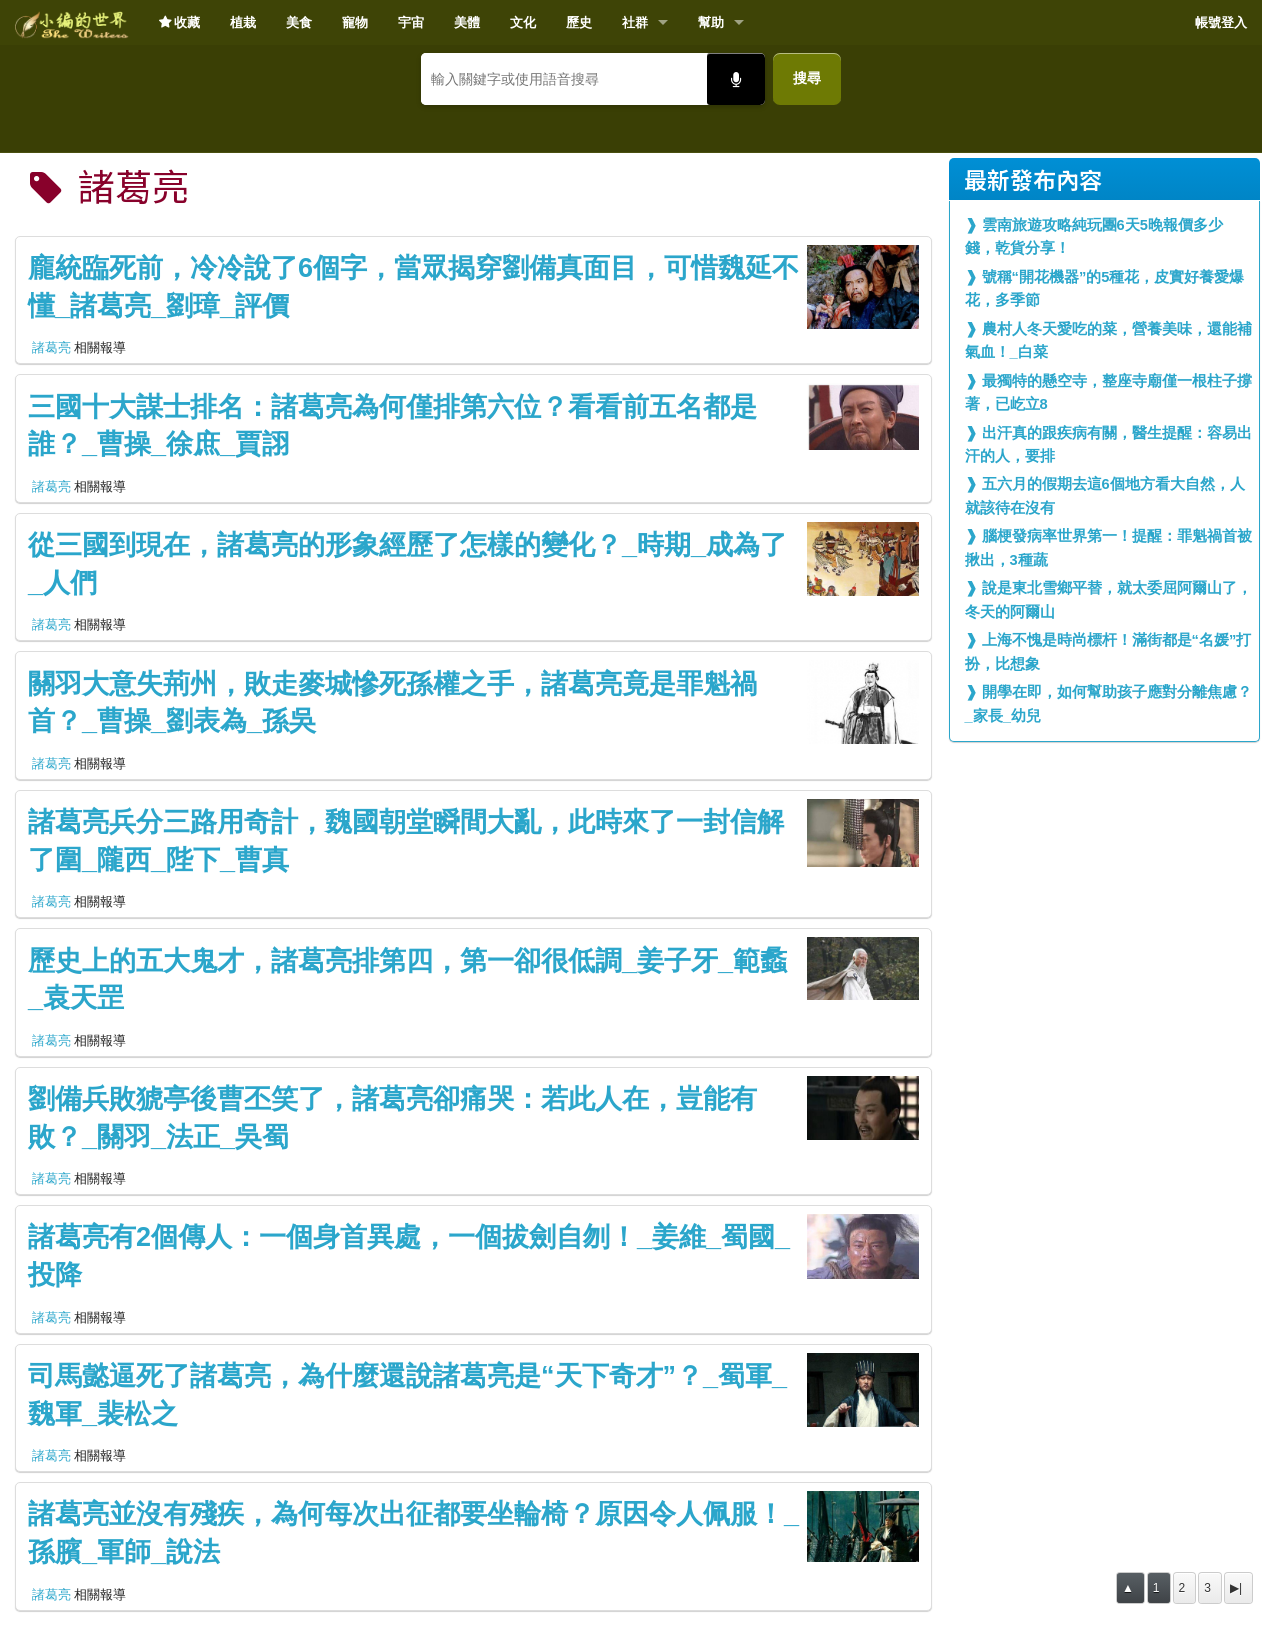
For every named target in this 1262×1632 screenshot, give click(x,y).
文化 (523, 22)
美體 (467, 22)
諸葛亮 (51, 347)
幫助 (711, 22)
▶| (1236, 1588)
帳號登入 (1221, 22)
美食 (299, 22)
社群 (635, 22)
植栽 (243, 22)
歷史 (579, 22)
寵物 (355, 22)
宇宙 (411, 22)
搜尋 (807, 78)
